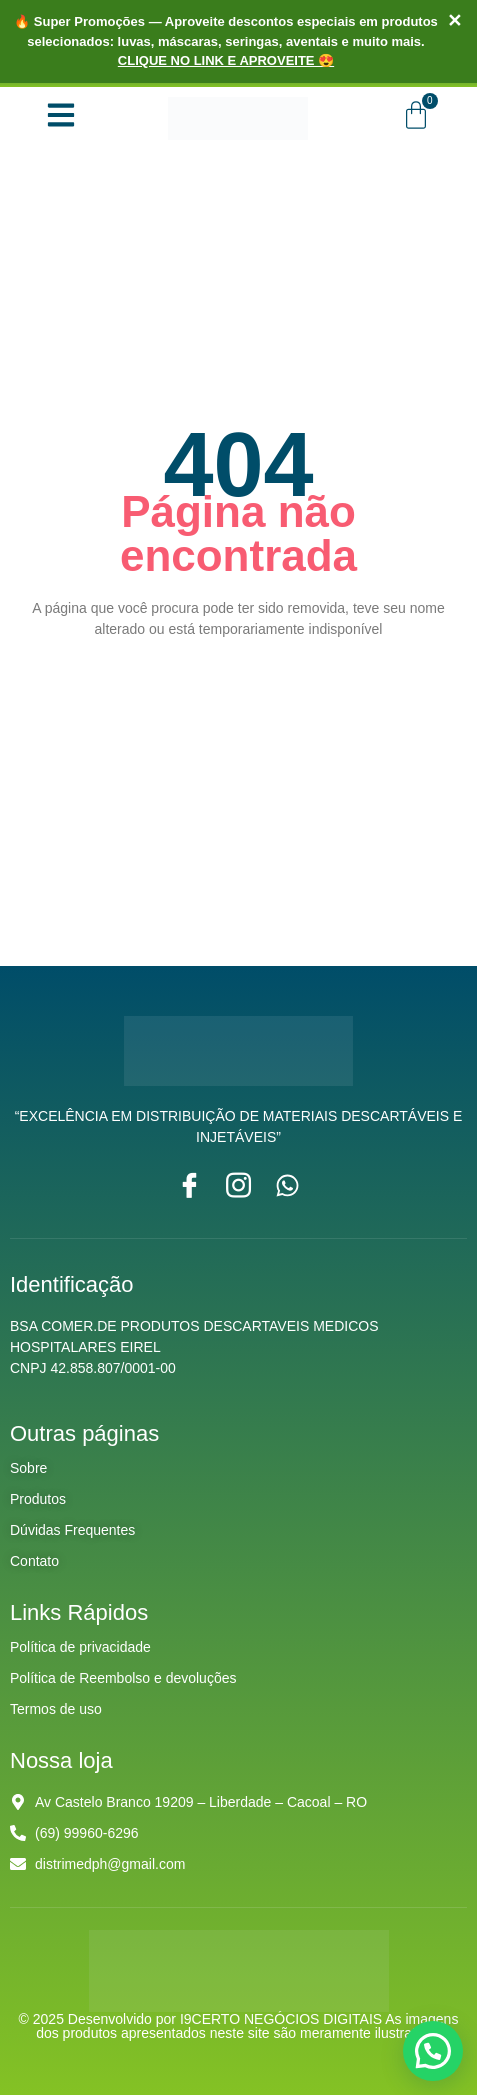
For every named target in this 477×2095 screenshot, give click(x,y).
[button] (433, 2051)
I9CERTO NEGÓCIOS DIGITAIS (282, 2019)
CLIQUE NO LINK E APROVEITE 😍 (226, 60)
